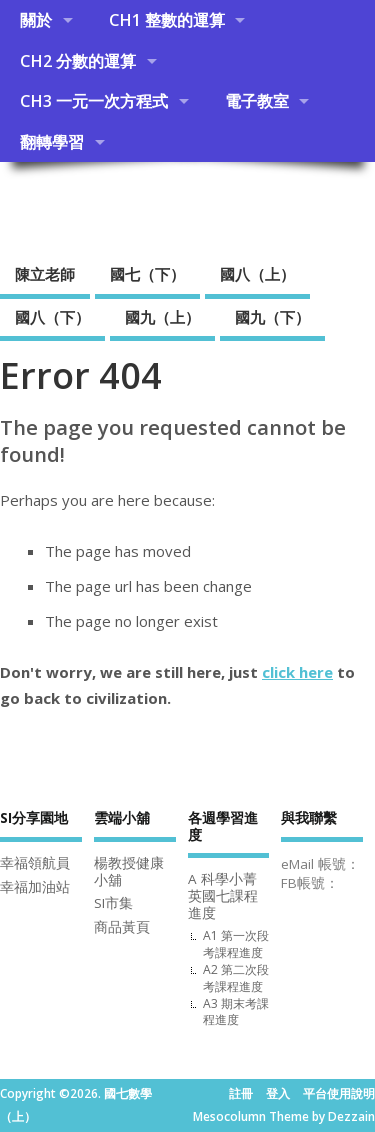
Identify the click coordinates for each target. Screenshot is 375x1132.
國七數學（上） (119, 206)
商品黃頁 (122, 927)
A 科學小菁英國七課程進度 (223, 896)
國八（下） (52, 317)
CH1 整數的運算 (167, 20)
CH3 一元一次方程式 (94, 101)
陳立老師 (45, 274)
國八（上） (257, 274)
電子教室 (257, 101)
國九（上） (162, 317)
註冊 (241, 1093)
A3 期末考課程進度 (236, 1012)
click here (297, 672)
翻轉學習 (52, 142)
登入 (278, 1093)
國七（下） (147, 274)
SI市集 (113, 903)
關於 (36, 20)
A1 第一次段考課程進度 (236, 944)
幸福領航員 (35, 863)
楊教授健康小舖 (129, 871)
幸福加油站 (35, 887)
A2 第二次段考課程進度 (236, 978)
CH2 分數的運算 (78, 61)
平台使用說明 (339, 1093)
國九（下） (272, 317)
